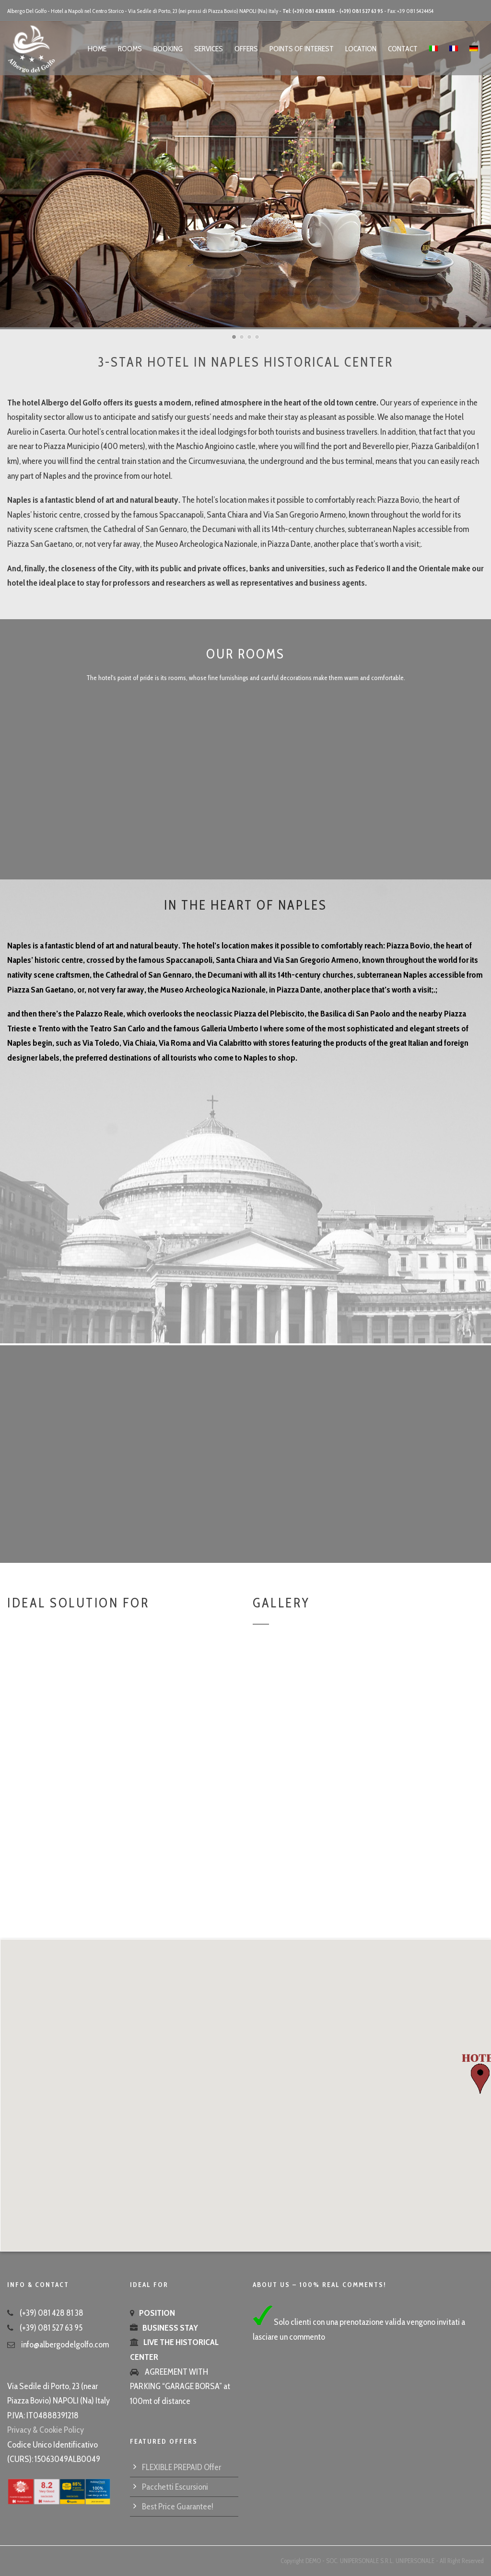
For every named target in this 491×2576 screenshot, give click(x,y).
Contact (403, 48)
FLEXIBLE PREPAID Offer (181, 2467)
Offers (246, 48)
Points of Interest (301, 48)
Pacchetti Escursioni (175, 2487)
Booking (168, 48)
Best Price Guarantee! (177, 2506)
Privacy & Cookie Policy (45, 2430)
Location (360, 48)
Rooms (130, 48)
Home (97, 48)
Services (208, 48)
